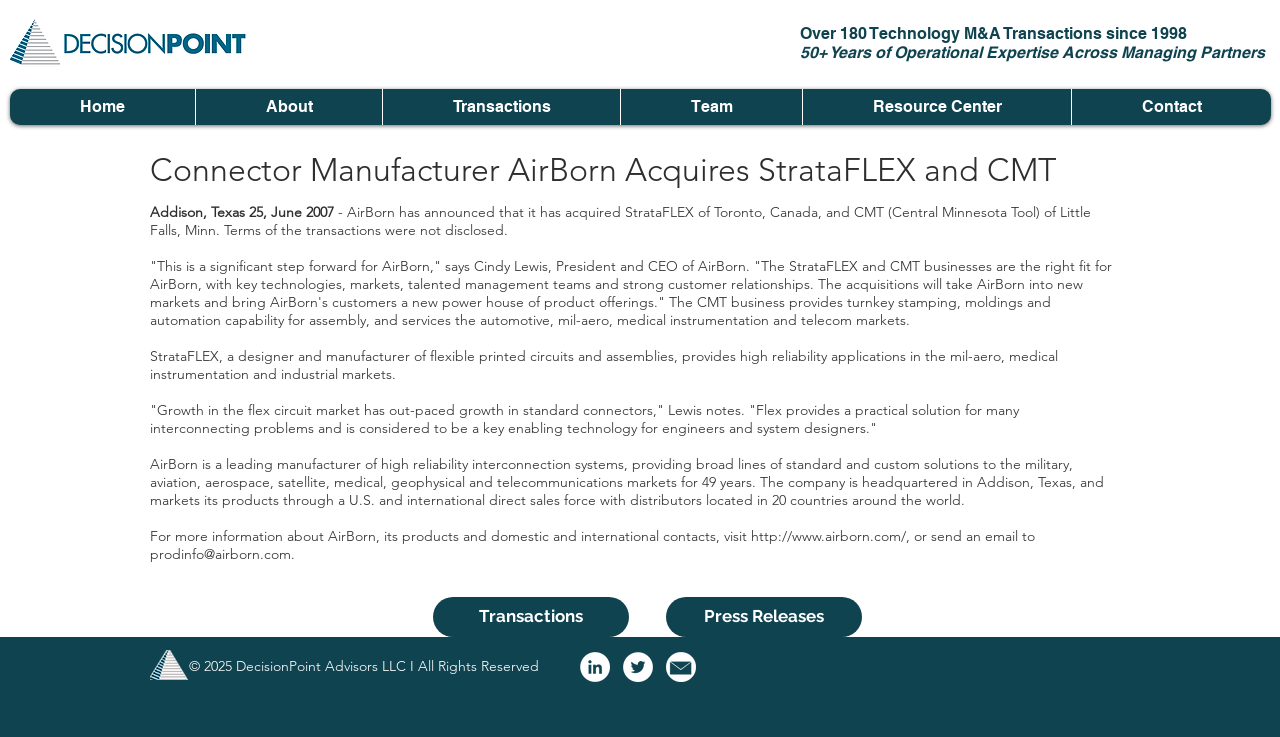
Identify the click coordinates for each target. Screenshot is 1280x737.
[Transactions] (531, 617)
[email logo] (681, 667)
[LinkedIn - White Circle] (595, 667)
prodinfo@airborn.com (220, 554)
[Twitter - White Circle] (638, 667)
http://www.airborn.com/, (830, 536)
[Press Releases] (764, 617)
